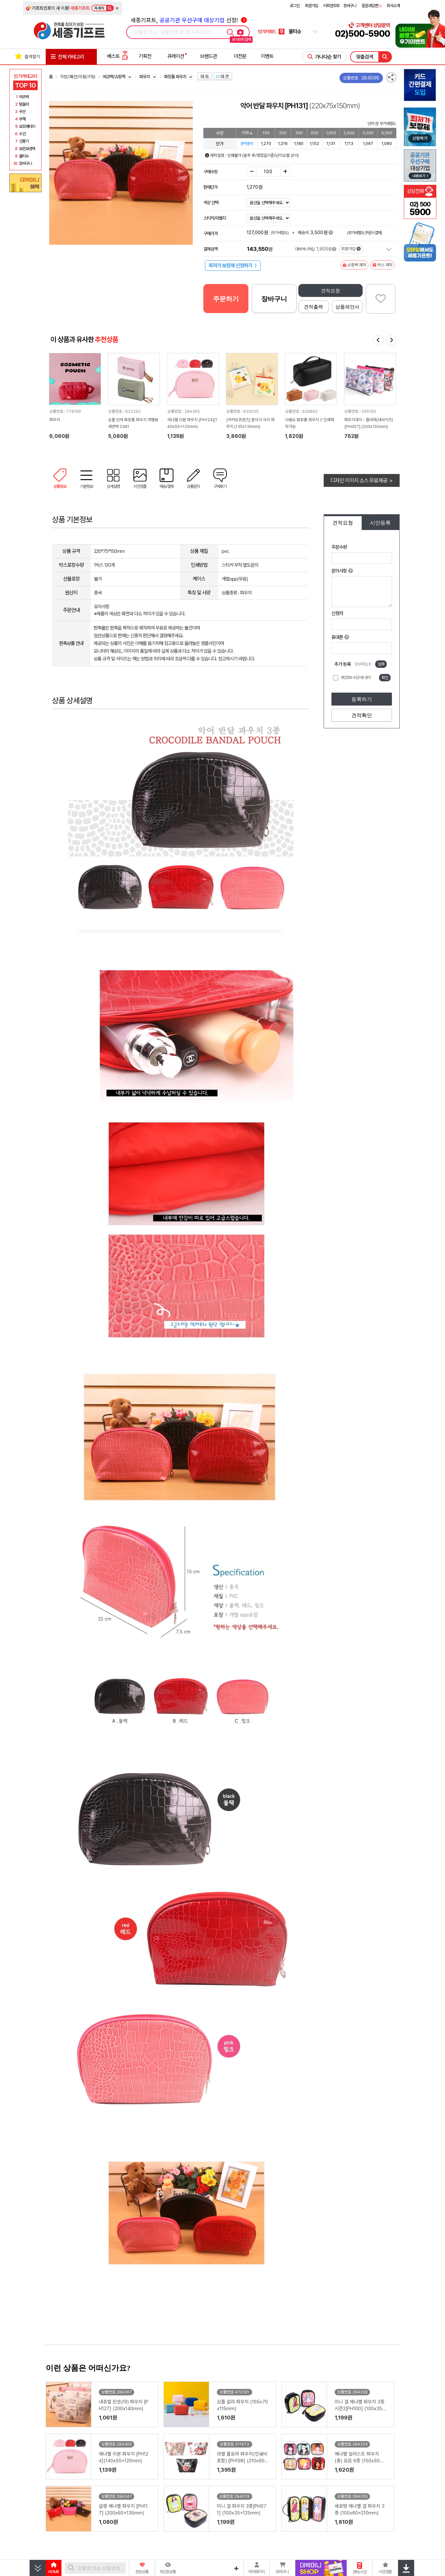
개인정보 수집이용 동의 (355, 677)
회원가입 (311, 5)
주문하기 (226, 298)
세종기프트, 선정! (189, 20)
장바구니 (349, 5)
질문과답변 (371, 5)
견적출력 (313, 306)
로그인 (295, 5)
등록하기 (361, 699)
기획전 (145, 56)
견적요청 (330, 290)
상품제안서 (347, 306)
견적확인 (361, 715)
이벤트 (267, 56)
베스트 (117, 56)
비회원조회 (331, 5)
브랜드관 (208, 56)
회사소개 (393, 5)
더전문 (240, 56)
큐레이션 (175, 56)
